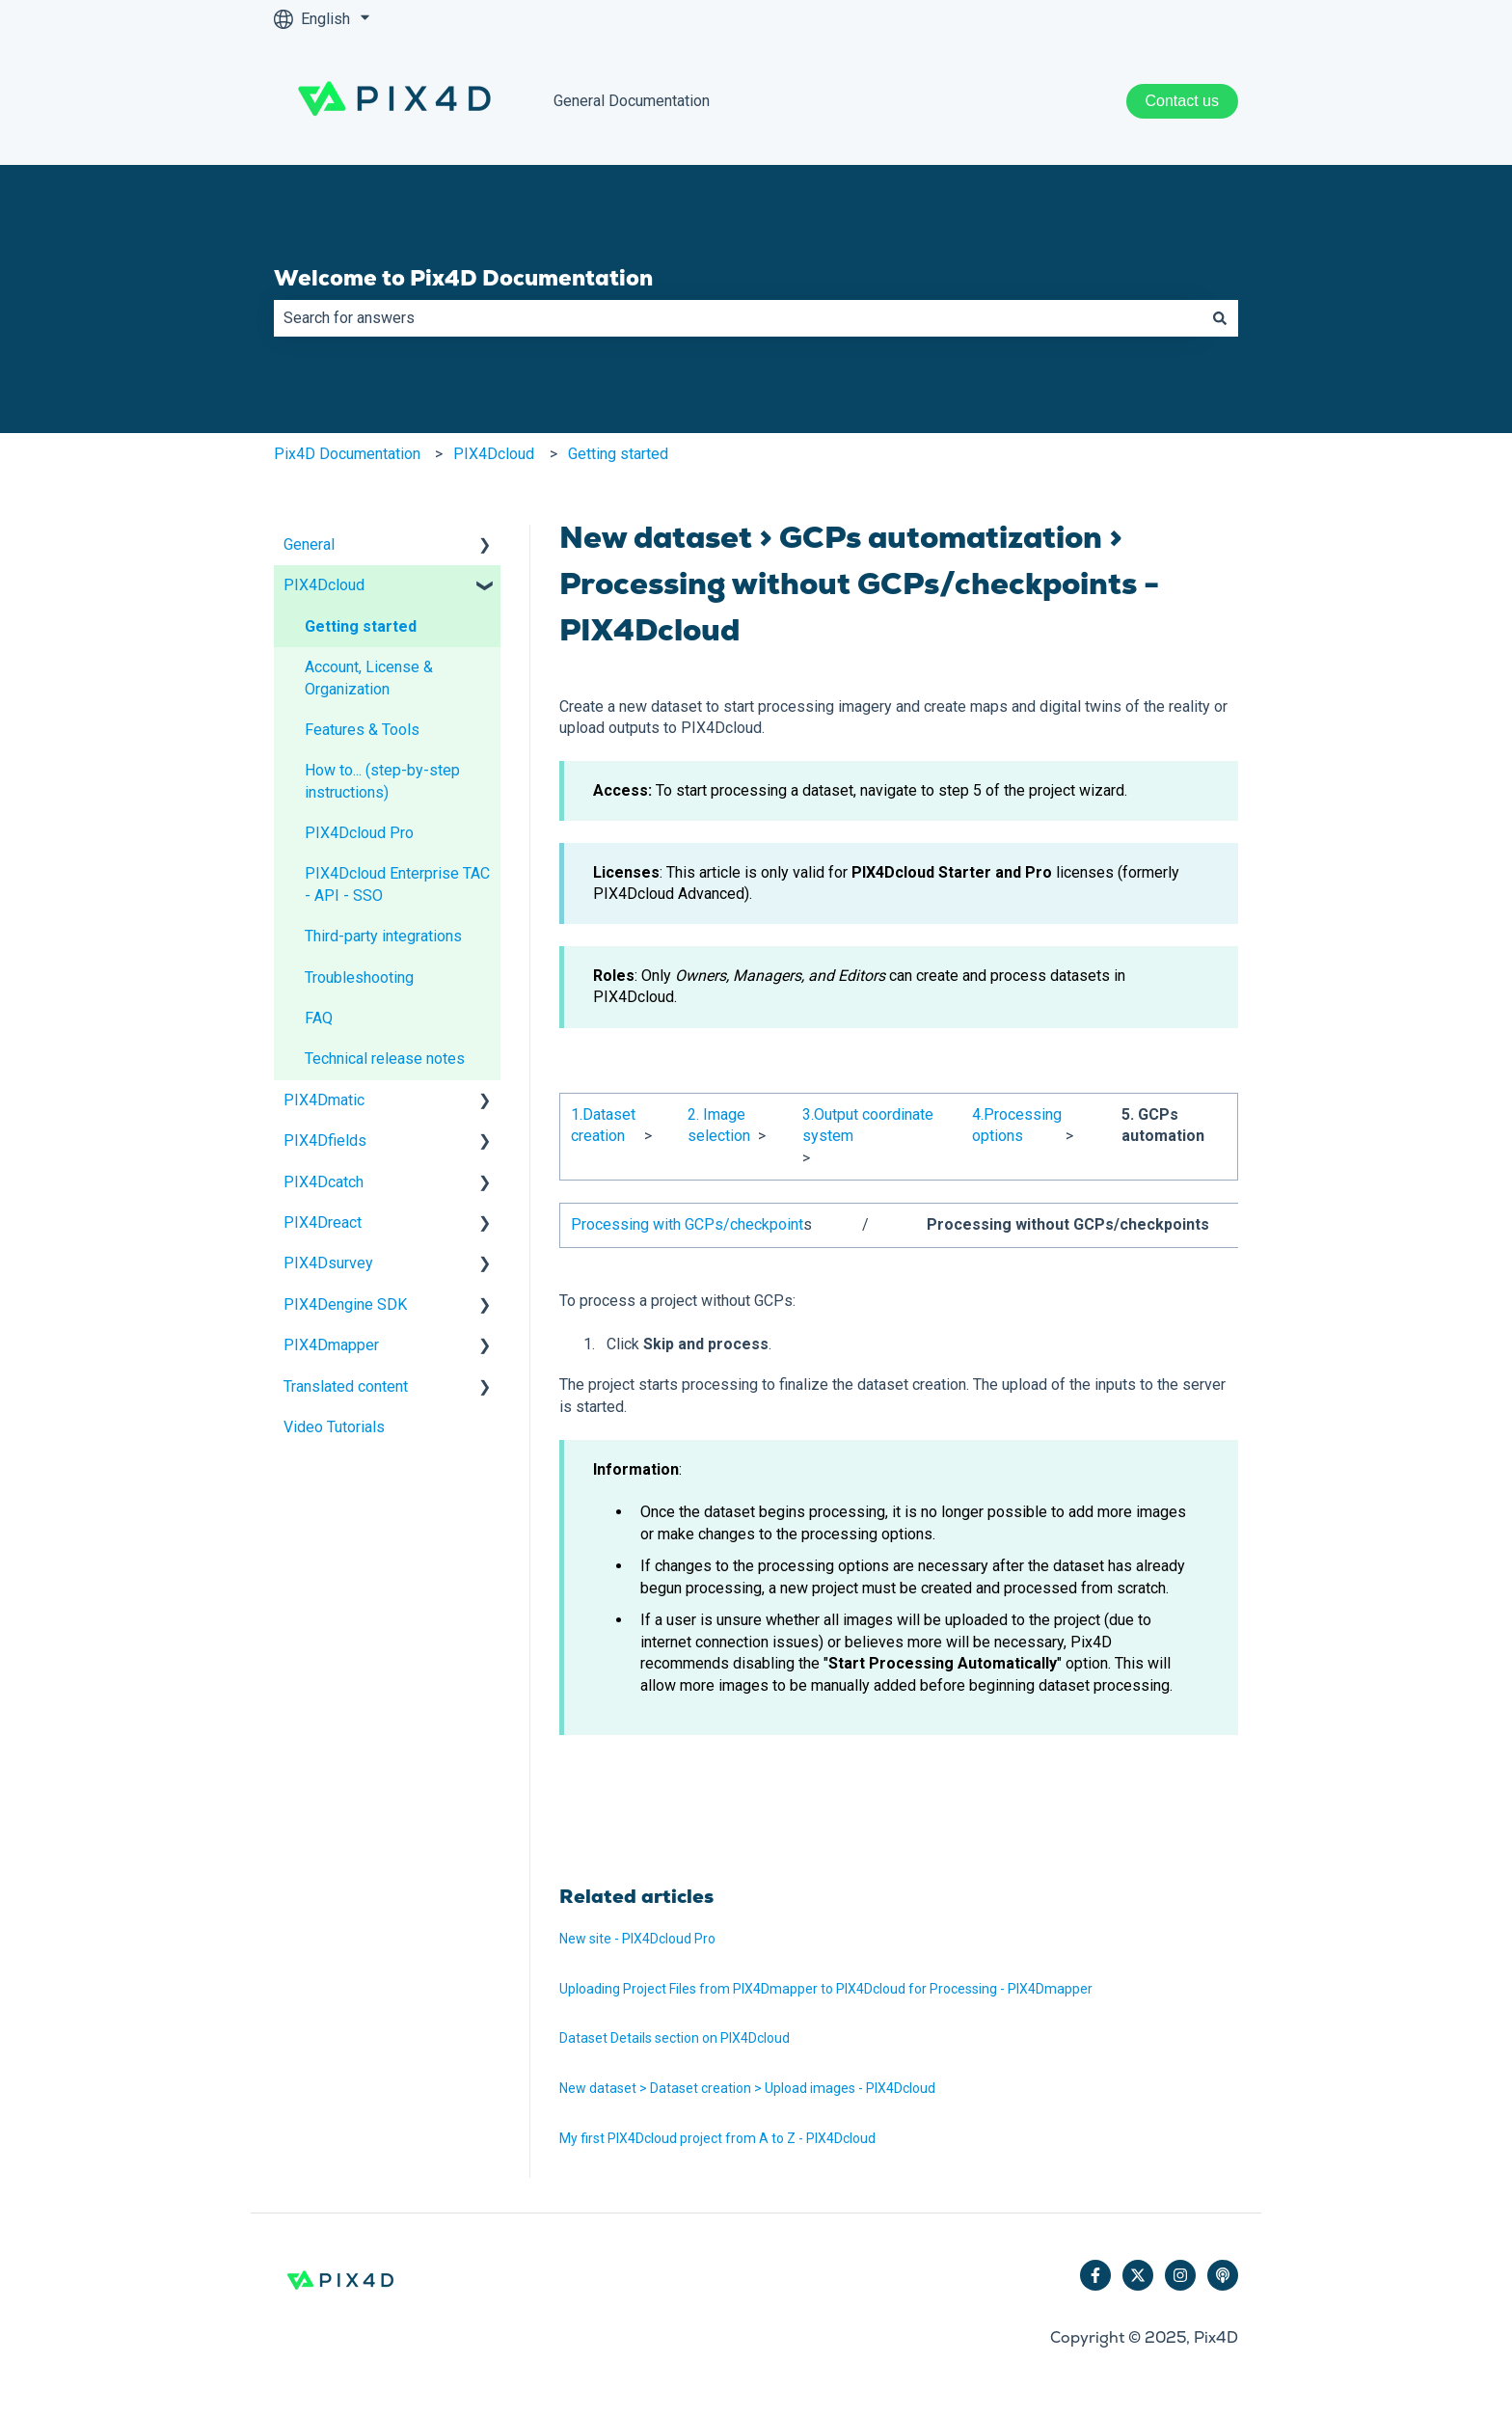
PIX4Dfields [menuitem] (325, 1140)
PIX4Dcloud (493, 454)
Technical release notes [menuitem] (385, 1058)
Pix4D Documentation (347, 454)
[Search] (1220, 318)
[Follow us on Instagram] (1180, 2275)
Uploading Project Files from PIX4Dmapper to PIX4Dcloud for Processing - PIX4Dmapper (826, 1988)
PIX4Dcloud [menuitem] (324, 585)
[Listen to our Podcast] (1222, 2275)
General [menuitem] (309, 544)
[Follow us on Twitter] (1137, 2275)
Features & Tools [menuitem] (362, 729)
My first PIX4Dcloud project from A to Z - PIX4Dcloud (717, 2138)
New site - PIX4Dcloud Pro (637, 1938)
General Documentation (632, 101)
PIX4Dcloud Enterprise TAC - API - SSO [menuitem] (397, 884)
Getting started (618, 454)
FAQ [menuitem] (319, 1018)
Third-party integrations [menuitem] (383, 936)
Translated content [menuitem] (346, 1386)
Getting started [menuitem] (361, 626)
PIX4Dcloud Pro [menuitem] (359, 833)
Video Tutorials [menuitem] (334, 1427)
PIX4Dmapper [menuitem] (331, 1345)
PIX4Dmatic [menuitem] (324, 1100)
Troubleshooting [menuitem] (359, 977)
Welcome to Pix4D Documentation (463, 277)
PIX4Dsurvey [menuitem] (328, 1263)
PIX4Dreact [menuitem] (323, 1222)
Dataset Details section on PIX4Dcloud (674, 2038)
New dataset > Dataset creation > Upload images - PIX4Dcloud (747, 2088)
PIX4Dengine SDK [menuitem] (345, 1304)
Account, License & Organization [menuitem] (369, 677)
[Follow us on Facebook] (1095, 2275)
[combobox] (738, 318)
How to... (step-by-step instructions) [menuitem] (382, 781)
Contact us (1182, 101)
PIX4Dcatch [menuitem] (324, 1182)
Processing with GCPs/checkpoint (687, 1224)
